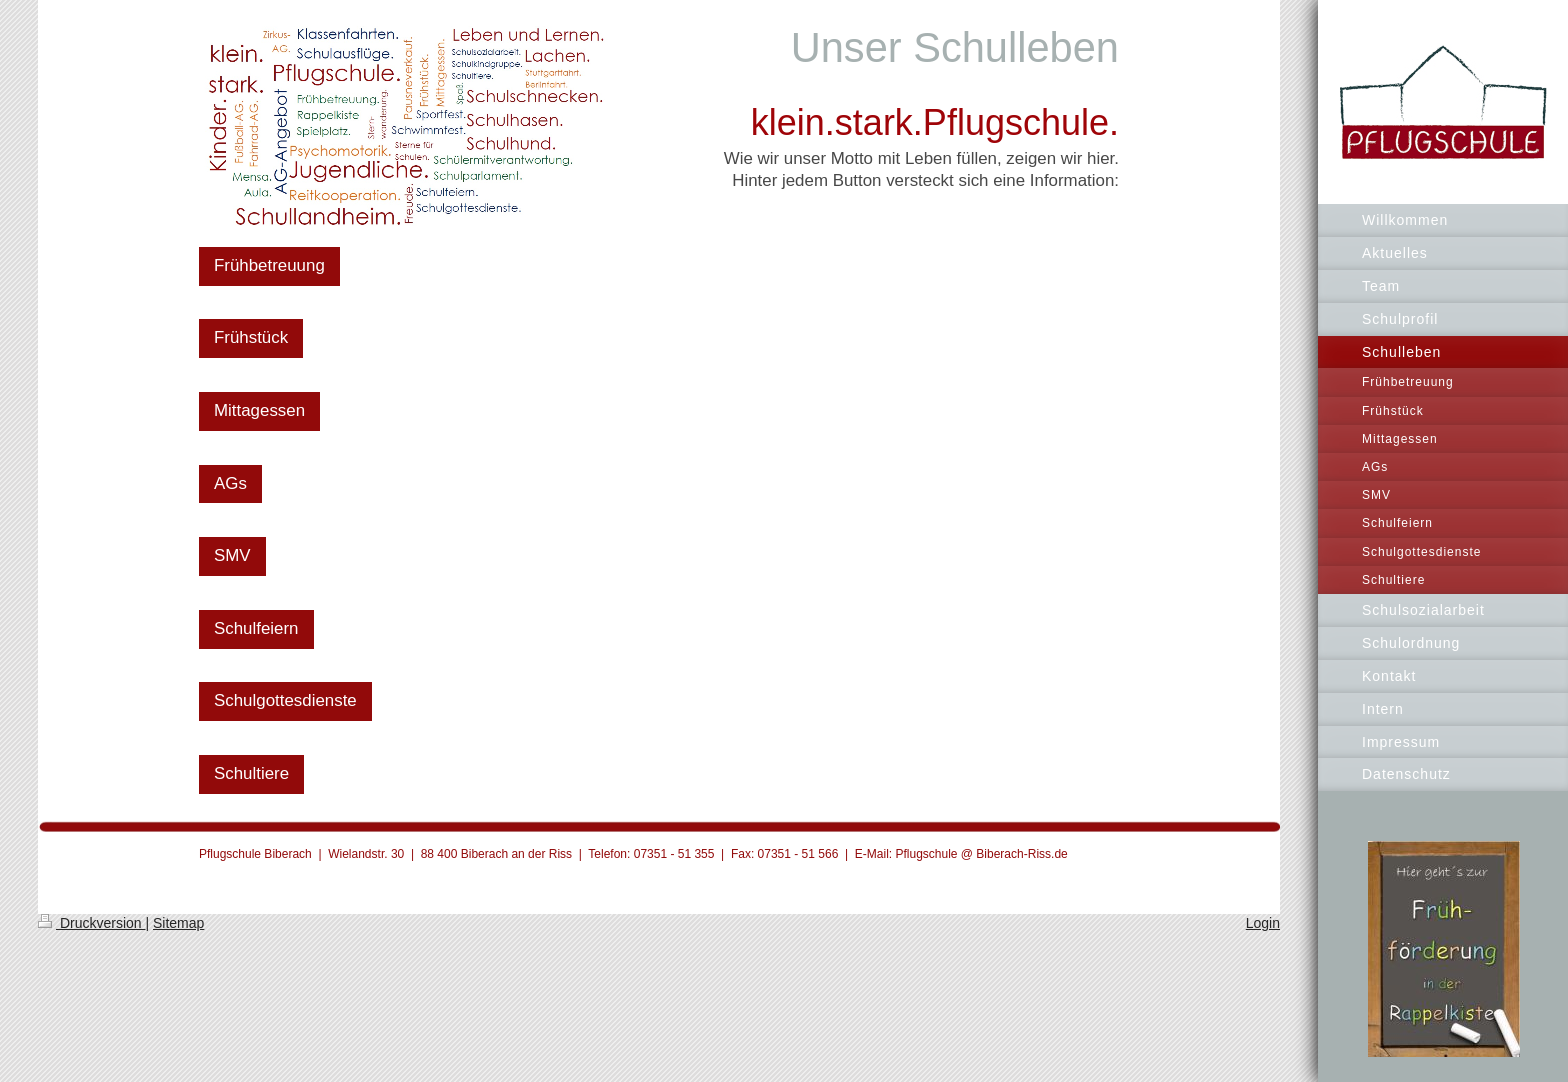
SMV (232, 555)
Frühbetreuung (269, 265)
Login (1263, 923)
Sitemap (178, 923)
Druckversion (91, 923)
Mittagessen (259, 410)
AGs (230, 483)
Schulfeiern (256, 628)
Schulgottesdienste (285, 700)
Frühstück (251, 337)
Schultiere (251, 773)
